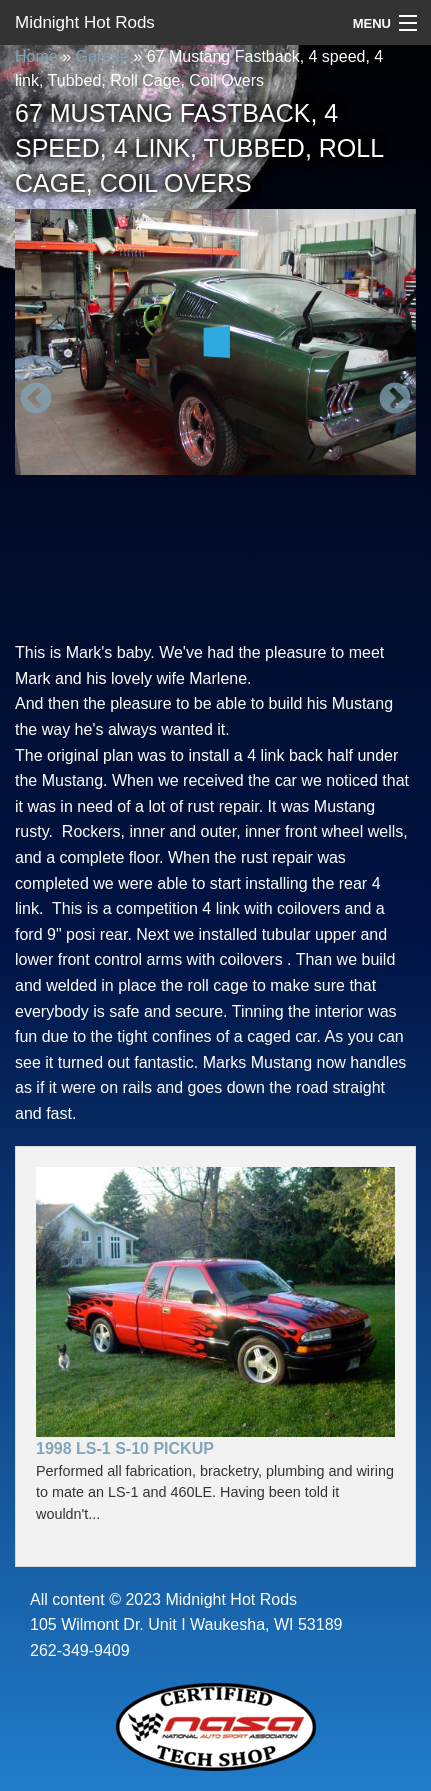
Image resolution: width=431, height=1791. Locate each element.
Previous (36, 400)
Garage (101, 56)
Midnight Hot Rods (85, 22)
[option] (215, 342)
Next (395, 400)
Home (36, 56)
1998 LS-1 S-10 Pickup (125, 1448)
